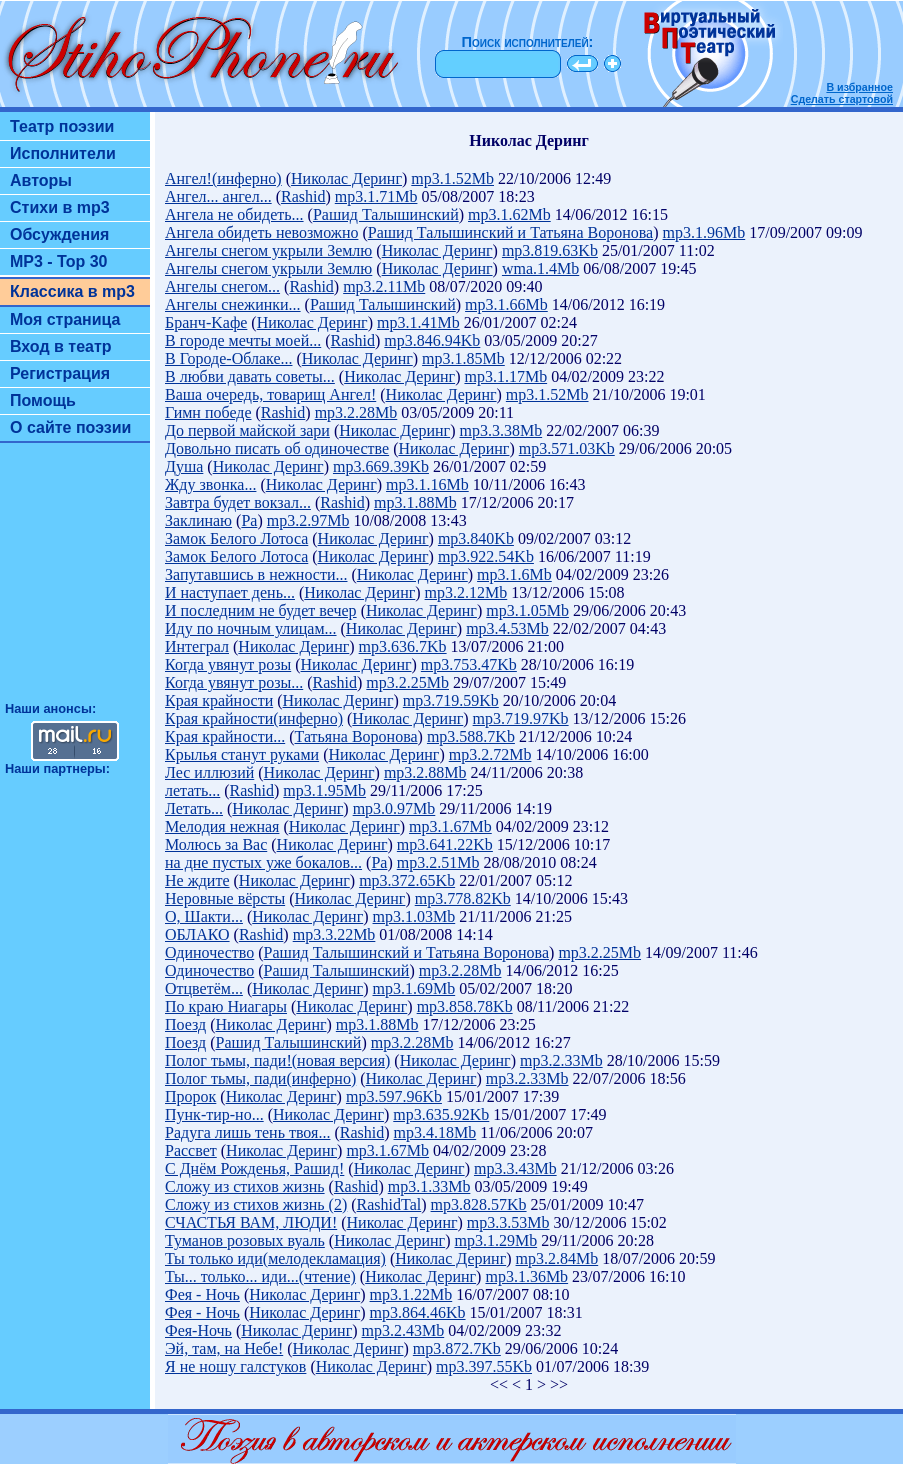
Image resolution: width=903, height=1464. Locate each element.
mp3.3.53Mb (508, 1222)
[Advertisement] (75, 581)
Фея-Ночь (198, 1330)
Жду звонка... (210, 484)
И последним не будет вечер (261, 610)
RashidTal (389, 1204)
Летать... (194, 808)
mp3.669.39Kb (381, 466)
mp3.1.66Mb (506, 304)
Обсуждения (59, 234)
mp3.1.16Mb (427, 484)
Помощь (43, 400)
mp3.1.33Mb (429, 1186)
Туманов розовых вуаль (245, 1240)
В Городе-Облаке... (228, 358)
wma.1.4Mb (540, 268)
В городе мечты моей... (243, 340)
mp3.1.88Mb (415, 502)
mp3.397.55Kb (484, 1366)
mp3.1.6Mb (514, 574)
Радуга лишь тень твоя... (247, 1132)
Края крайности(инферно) (254, 718)
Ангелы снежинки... (233, 304)
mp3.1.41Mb (418, 322)
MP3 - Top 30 (59, 261)
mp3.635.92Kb (441, 1114)
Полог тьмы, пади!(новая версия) (277, 1060)
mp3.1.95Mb (324, 790)
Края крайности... (225, 736)
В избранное (859, 87)
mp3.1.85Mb (463, 358)
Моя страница (65, 319)
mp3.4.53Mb (507, 628)
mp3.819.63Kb (550, 250)
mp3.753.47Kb (469, 664)
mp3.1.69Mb (414, 988)
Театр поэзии (62, 126)
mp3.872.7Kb (457, 1348)
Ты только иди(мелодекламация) (275, 1258)
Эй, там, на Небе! (224, 1348)
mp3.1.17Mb (505, 376)
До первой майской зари (247, 430)
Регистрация (60, 373)
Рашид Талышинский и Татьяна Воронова (510, 232)
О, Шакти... (204, 916)
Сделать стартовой (842, 99)
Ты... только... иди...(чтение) (260, 1276)
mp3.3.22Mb (334, 934)
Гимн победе (208, 412)
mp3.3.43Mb (515, 1168)
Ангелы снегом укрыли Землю (268, 250)
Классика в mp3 (72, 291)
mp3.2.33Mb (561, 1060)
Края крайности (219, 700)
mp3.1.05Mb (527, 610)
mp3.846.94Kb (432, 340)
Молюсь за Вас (216, 844)
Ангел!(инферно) (223, 178)
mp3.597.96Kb (394, 1096)
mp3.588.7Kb (471, 736)
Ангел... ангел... (218, 196)
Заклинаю (198, 520)
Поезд (185, 1024)
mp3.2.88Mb (425, 772)
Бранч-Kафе (206, 322)
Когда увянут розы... (234, 682)
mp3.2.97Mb (308, 520)
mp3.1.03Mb (414, 916)
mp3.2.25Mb (407, 682)
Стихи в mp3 (60, 207)
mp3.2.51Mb (438, 862)
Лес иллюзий (209, 772)
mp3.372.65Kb (407, 880)
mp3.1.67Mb (450, 826)
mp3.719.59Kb (451, 700)
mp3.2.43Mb (403, 1330)
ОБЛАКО (197, 934)
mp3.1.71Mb (376, 196)
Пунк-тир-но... (214, 1114)
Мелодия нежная (222, 826)
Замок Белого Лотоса (236, 538)
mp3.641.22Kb (445, 844)
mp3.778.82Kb (463, 898)
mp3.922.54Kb (486, 556)
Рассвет (191, 1150)
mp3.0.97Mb (394, 808)
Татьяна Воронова (356, 736)
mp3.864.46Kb (418, 1312)
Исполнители (63, 153)
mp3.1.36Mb (526, 1276)
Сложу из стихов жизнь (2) (256, 1204)
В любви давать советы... (250, 376)
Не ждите (197, 880)
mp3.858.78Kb (465, 1006)
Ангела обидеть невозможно (261, 232)
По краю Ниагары (226, 1006)
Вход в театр (61, 346)
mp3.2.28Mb (356, 412)
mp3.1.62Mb (509, 214)
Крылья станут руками (242, 754)
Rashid (303, 196)
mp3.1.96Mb (704, 232)
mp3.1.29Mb (495, 1240)
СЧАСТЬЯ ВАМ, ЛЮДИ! (251, 1222)
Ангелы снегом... (222, 286)
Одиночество (209, 952)
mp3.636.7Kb (403, 646)
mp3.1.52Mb (452, 178)
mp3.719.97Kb (521, 718)
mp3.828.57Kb (479, 1204)
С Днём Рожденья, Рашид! (254, 1168)
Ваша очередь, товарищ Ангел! (270, 394)
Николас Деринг (346, 178)
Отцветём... (204, 988)
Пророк (190, 1096)
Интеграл (197, 646)
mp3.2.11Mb (384, 286)
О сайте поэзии (70, 427)
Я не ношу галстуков (235, 1366)
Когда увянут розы (228, 664)
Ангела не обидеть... (234, 214)
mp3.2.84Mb (557, 1258)
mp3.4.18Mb (435, 1132)
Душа (184, 466)
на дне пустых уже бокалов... (263, 862)
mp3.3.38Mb (500, 430)
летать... (192, 790)
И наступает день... (230, 592)
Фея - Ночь (202, 1294)
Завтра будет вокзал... (238, 502)
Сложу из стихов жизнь (245, 1186)
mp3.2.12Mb (466, 592)
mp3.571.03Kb (567, 448)
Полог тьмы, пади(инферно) (260, 1078)
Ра (249, 520)
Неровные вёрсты (225, 898)
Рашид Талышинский (386, 214)
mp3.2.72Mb (490, 754)
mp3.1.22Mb (411, 1294)
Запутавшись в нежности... (256, 574)
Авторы (41, 180)
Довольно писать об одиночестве (277, 448)
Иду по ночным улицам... (251, 628)
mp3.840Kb (476, 538)
